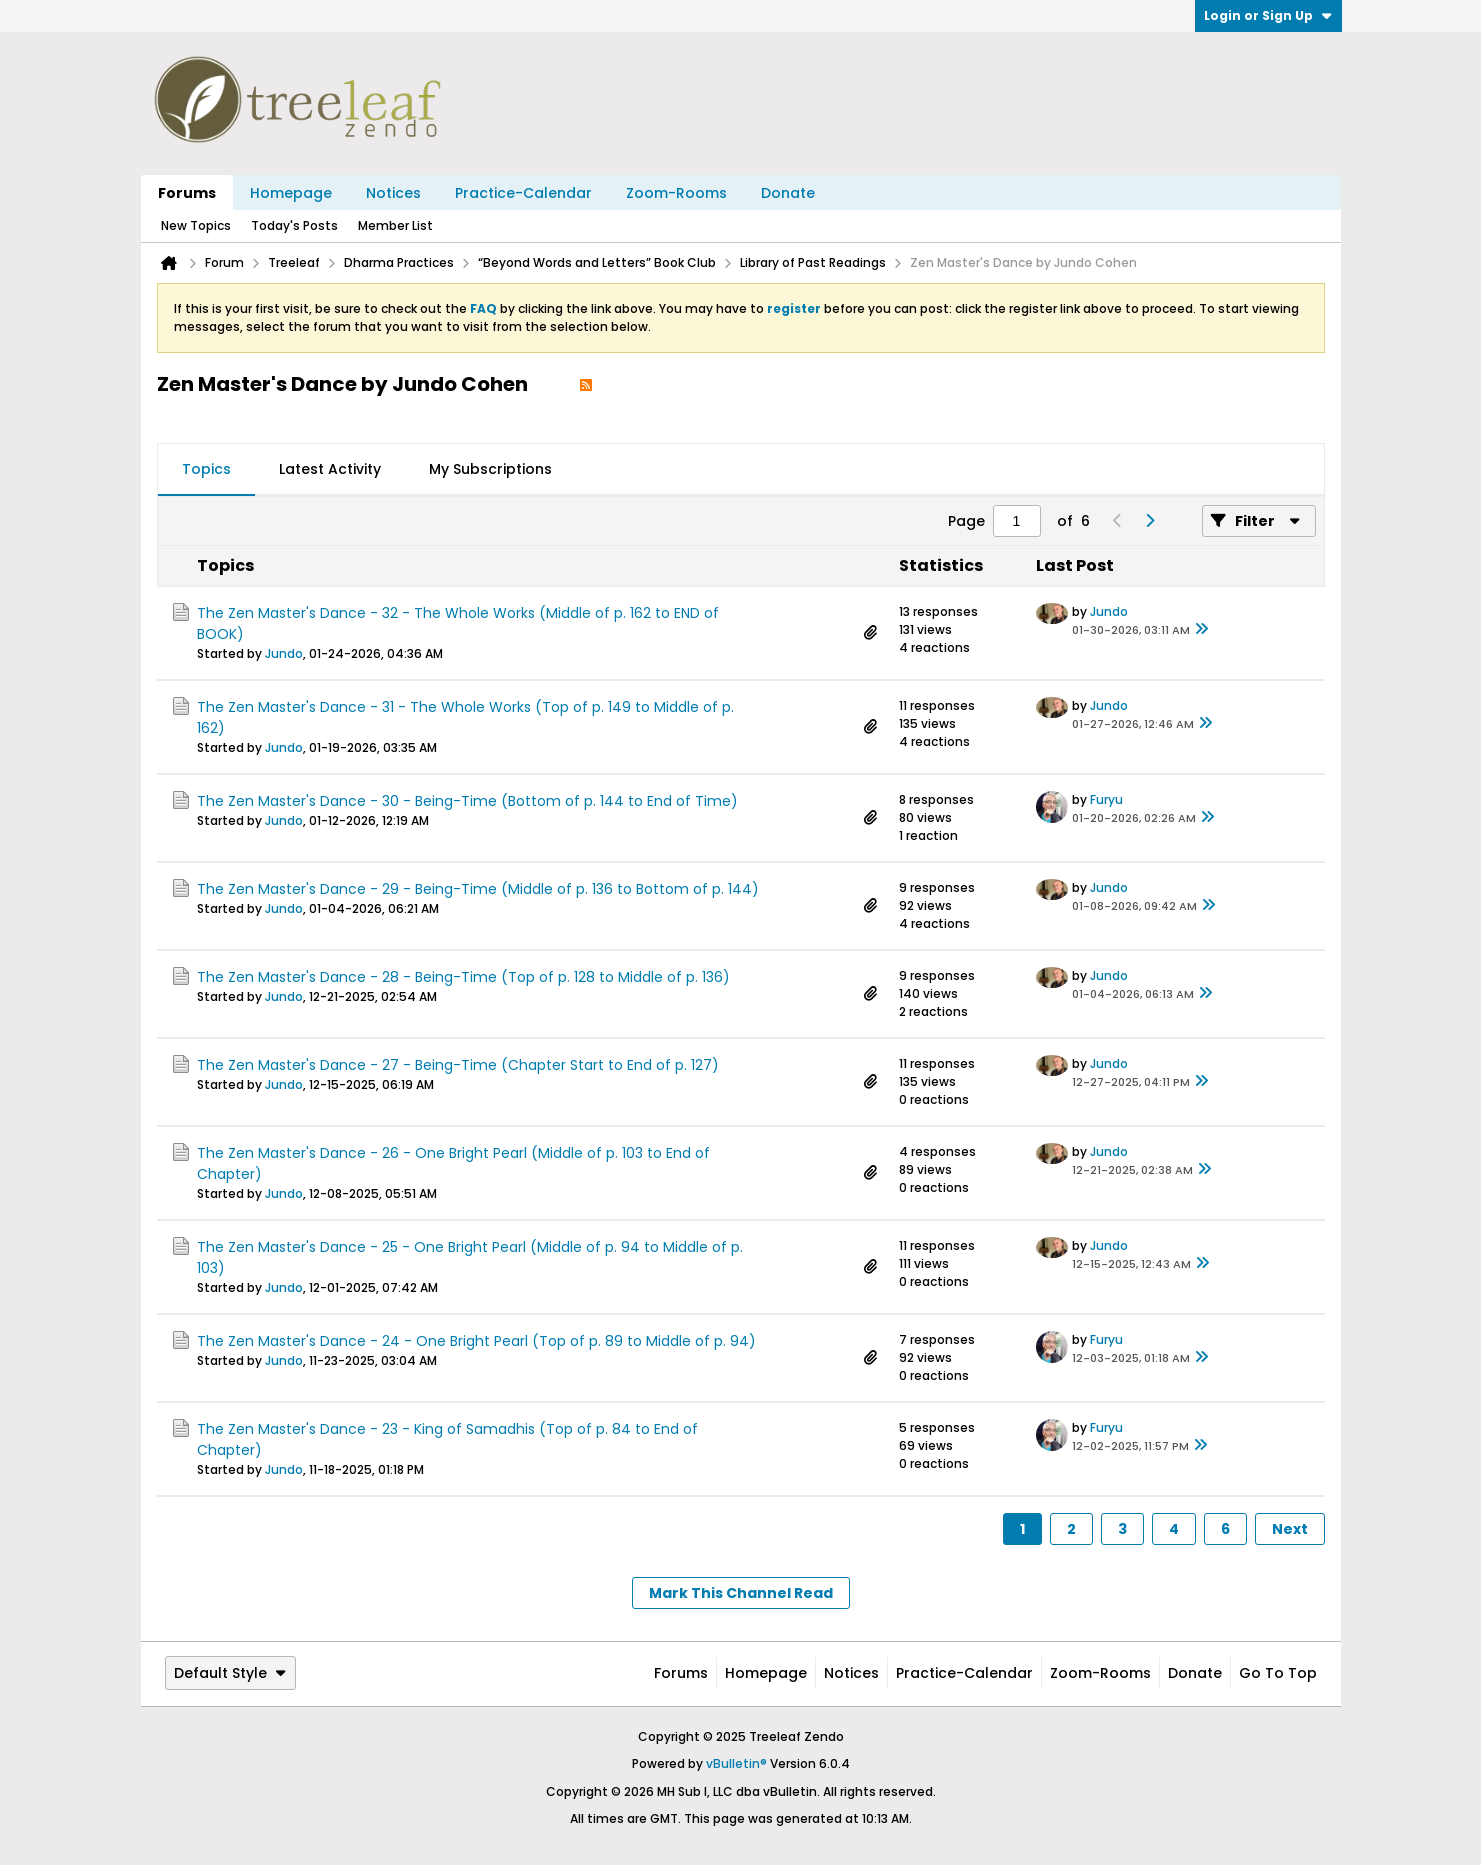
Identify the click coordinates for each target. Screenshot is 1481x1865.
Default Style (230, 1673)
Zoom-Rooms (676, 193)
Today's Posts (294, 225)
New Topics (196, 225)
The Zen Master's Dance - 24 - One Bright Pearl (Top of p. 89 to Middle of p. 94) (476, 1341)
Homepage (291, 193)
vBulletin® (736, 1763)
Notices (393, 193)
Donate (788, 193)
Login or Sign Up (1268, 15)
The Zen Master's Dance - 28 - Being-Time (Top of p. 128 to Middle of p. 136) (463, 977)
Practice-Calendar (523, 193)
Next (1290, 1529)
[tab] (206, 470)
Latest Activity (330, 469)
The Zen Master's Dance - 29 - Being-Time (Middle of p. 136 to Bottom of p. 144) (478, 889)
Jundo (284, 653)
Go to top (1278, 1673)
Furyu (1106, 799)
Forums (187, 193)
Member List (395, 225)
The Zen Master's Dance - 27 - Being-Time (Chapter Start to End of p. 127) (458, 1065)
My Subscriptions (490, 469)
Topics (206, 469)
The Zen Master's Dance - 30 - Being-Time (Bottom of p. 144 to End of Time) (467, 801)
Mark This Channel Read (741, 1593)
